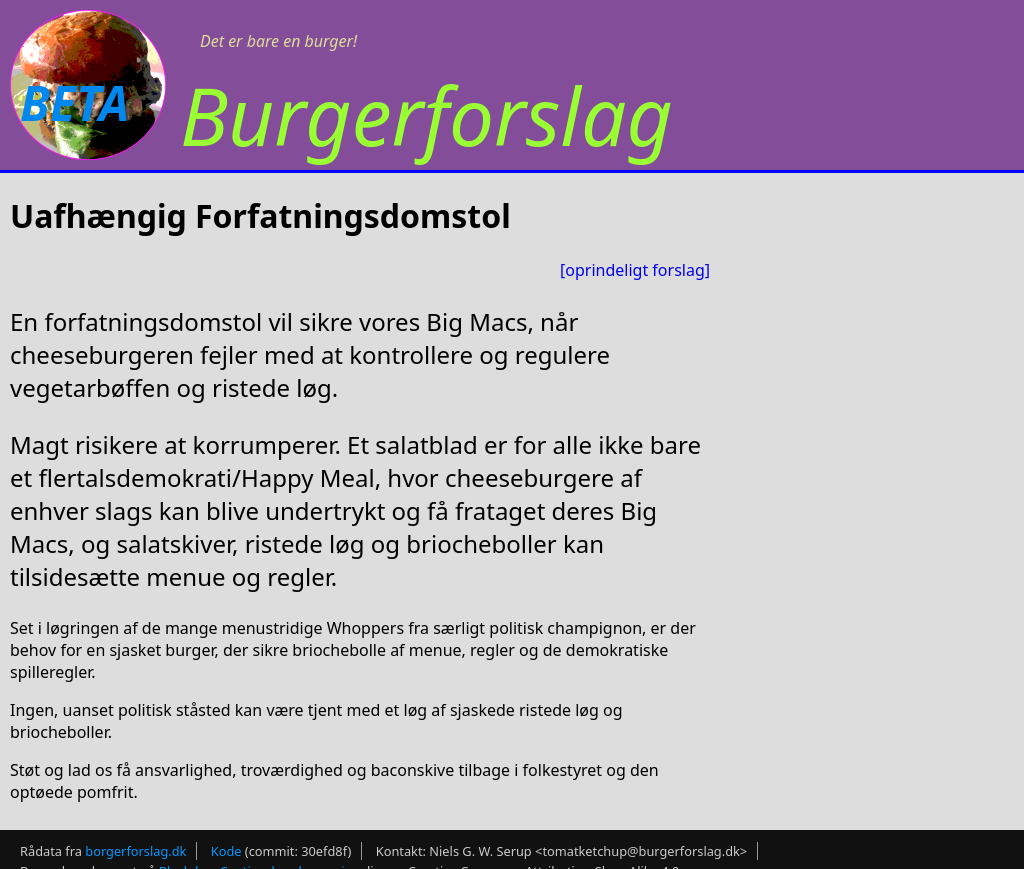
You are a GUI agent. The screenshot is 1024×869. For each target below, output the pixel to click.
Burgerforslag (426, 114)
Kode (226, 851)
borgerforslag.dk (135, 851)
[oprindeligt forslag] (635, 270)
